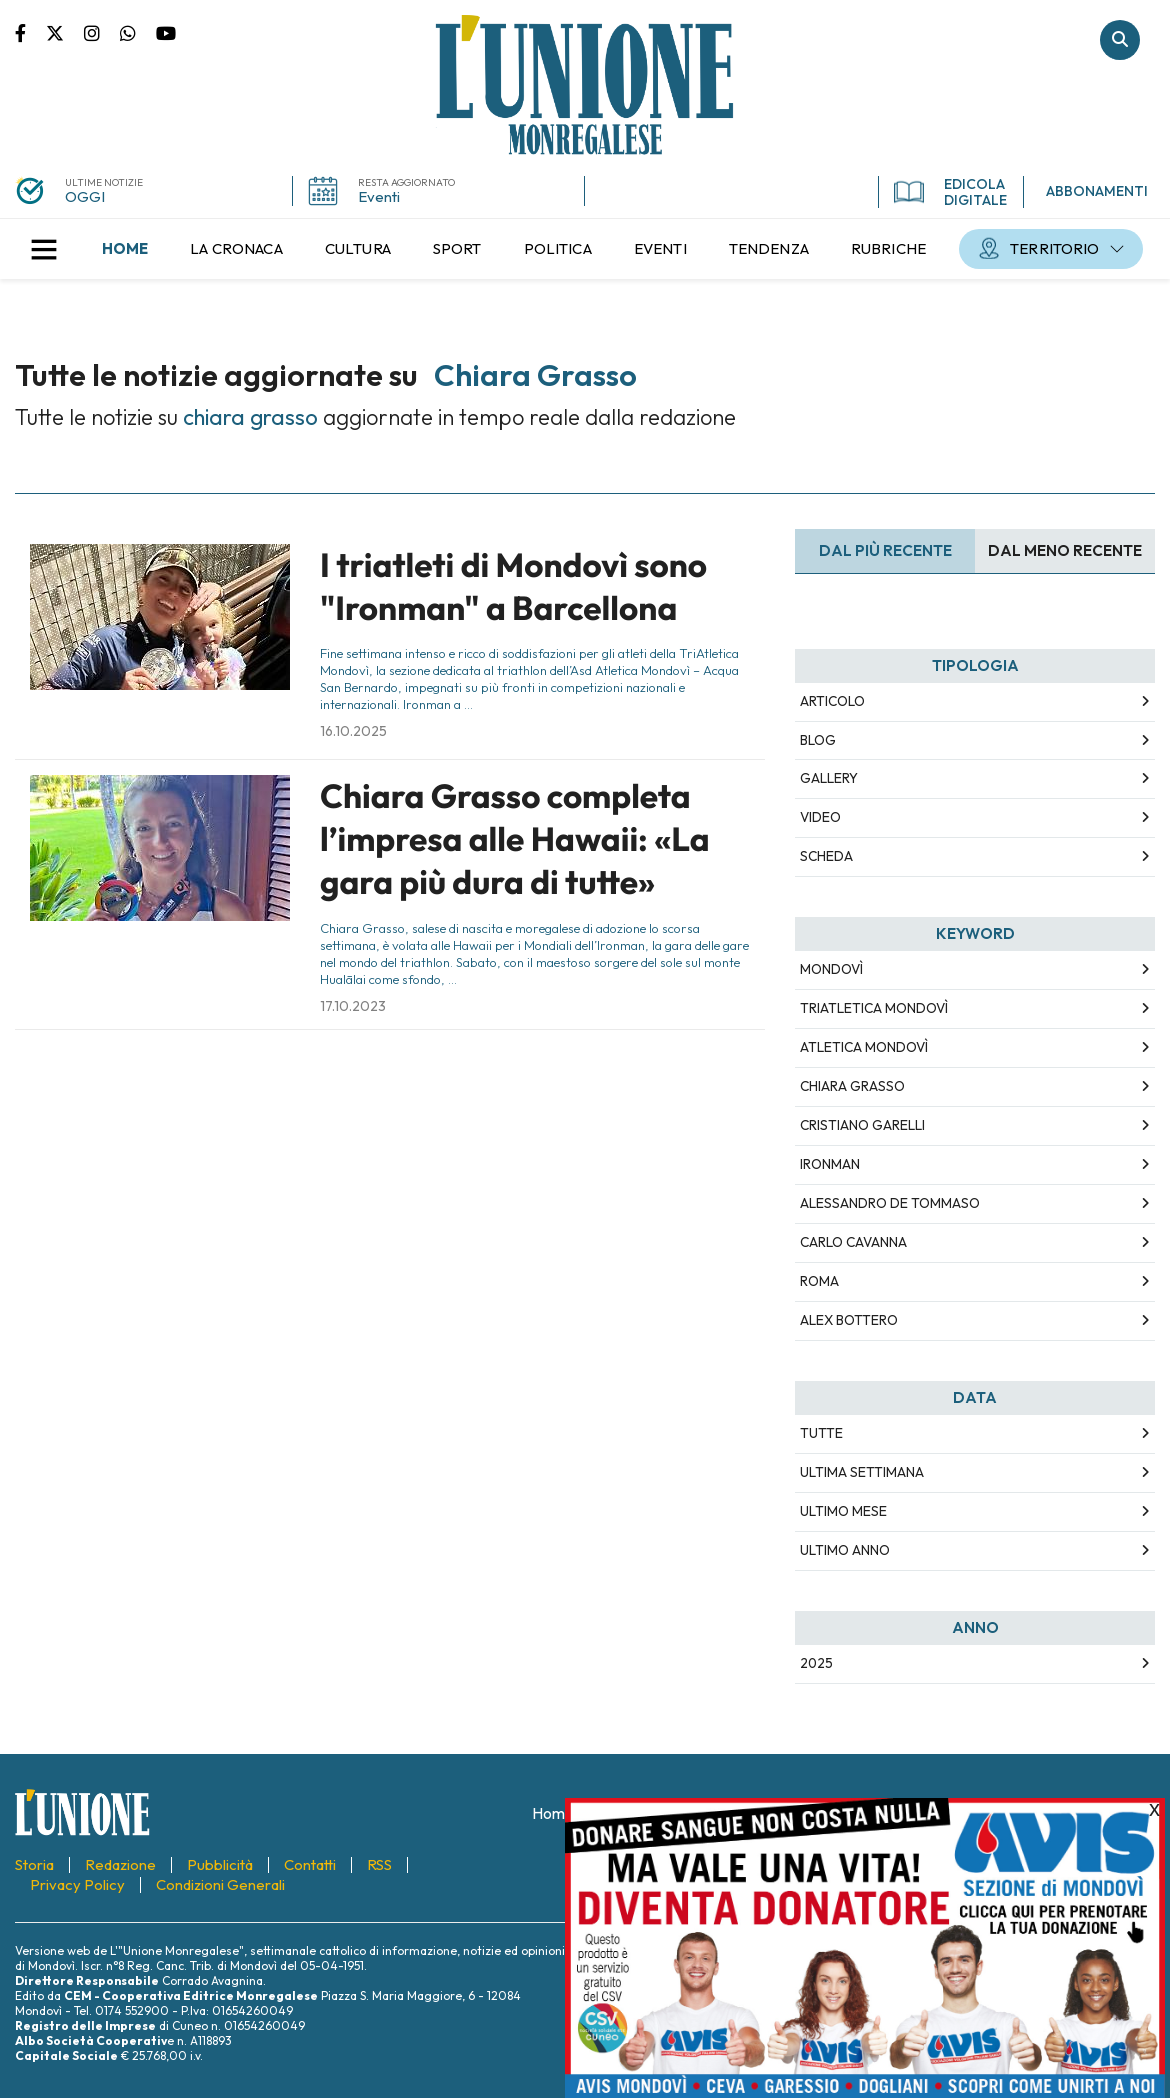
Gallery (829, 778)
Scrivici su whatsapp (138, 32)
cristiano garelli (862, 1125)
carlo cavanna (853, 1242)
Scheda (826, 856)
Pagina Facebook (30, 32)
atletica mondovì (864, 1047)
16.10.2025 (353, 731)
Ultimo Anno (845, 1550)
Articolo (832, 701)
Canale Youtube (166, 32)
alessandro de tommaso (890, 1203)
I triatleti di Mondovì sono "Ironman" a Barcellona (513, 586)
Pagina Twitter (65, 32)
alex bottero (849, 1320)
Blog (818, 740)
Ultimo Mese (843, 1511)
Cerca (1120, 40)
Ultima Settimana (862, 1472)
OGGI (85, 196)
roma (819, 1281)
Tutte (821, 1433)
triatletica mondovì (874, 1008)
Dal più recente (885, 550)
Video (820, 817)
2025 (816, 1663)
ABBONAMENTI (1097, 191)
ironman (830, 1164)
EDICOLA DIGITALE (950, 192)
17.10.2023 (353, 1006)
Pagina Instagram (102, 32)
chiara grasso (852, 1086)
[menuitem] (125, 249)
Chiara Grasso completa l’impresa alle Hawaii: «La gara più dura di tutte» (515, 839)
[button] (44, 249)
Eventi (379, 196)
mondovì (831, 969)
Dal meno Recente (1065, 550)
